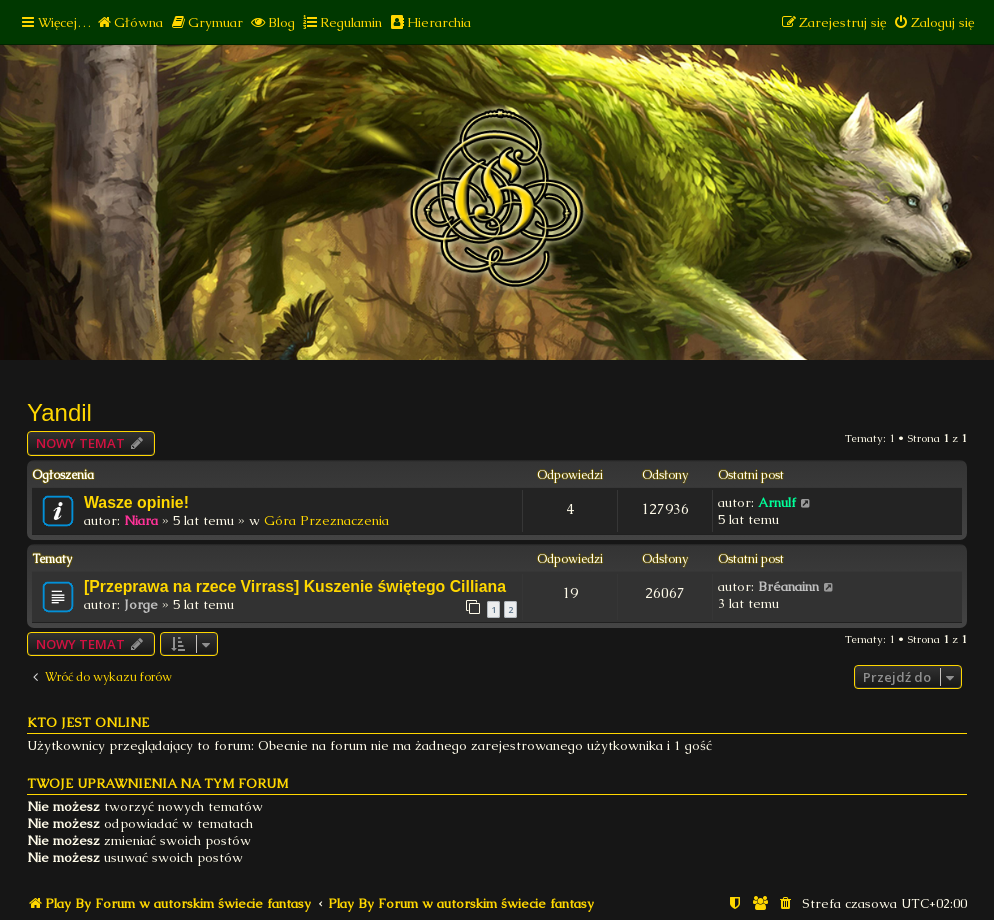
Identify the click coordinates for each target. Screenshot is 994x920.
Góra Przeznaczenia (326, 520)
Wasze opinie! (136, 502)
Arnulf (777, 502)
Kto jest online (88, 722)
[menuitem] (129, 22)
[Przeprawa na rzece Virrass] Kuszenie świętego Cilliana (295, 586)
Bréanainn (788, 586)
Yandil (59, 412)
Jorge (141, 604)
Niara (141, 520)
